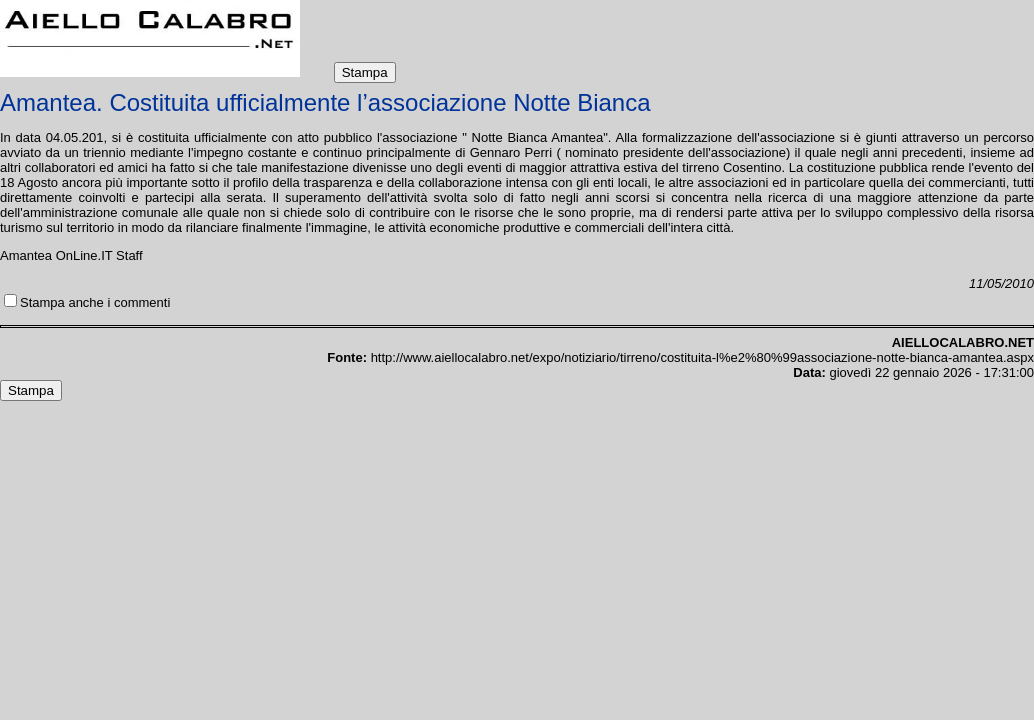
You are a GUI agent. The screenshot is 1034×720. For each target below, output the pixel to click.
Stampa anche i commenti (95, 302)
